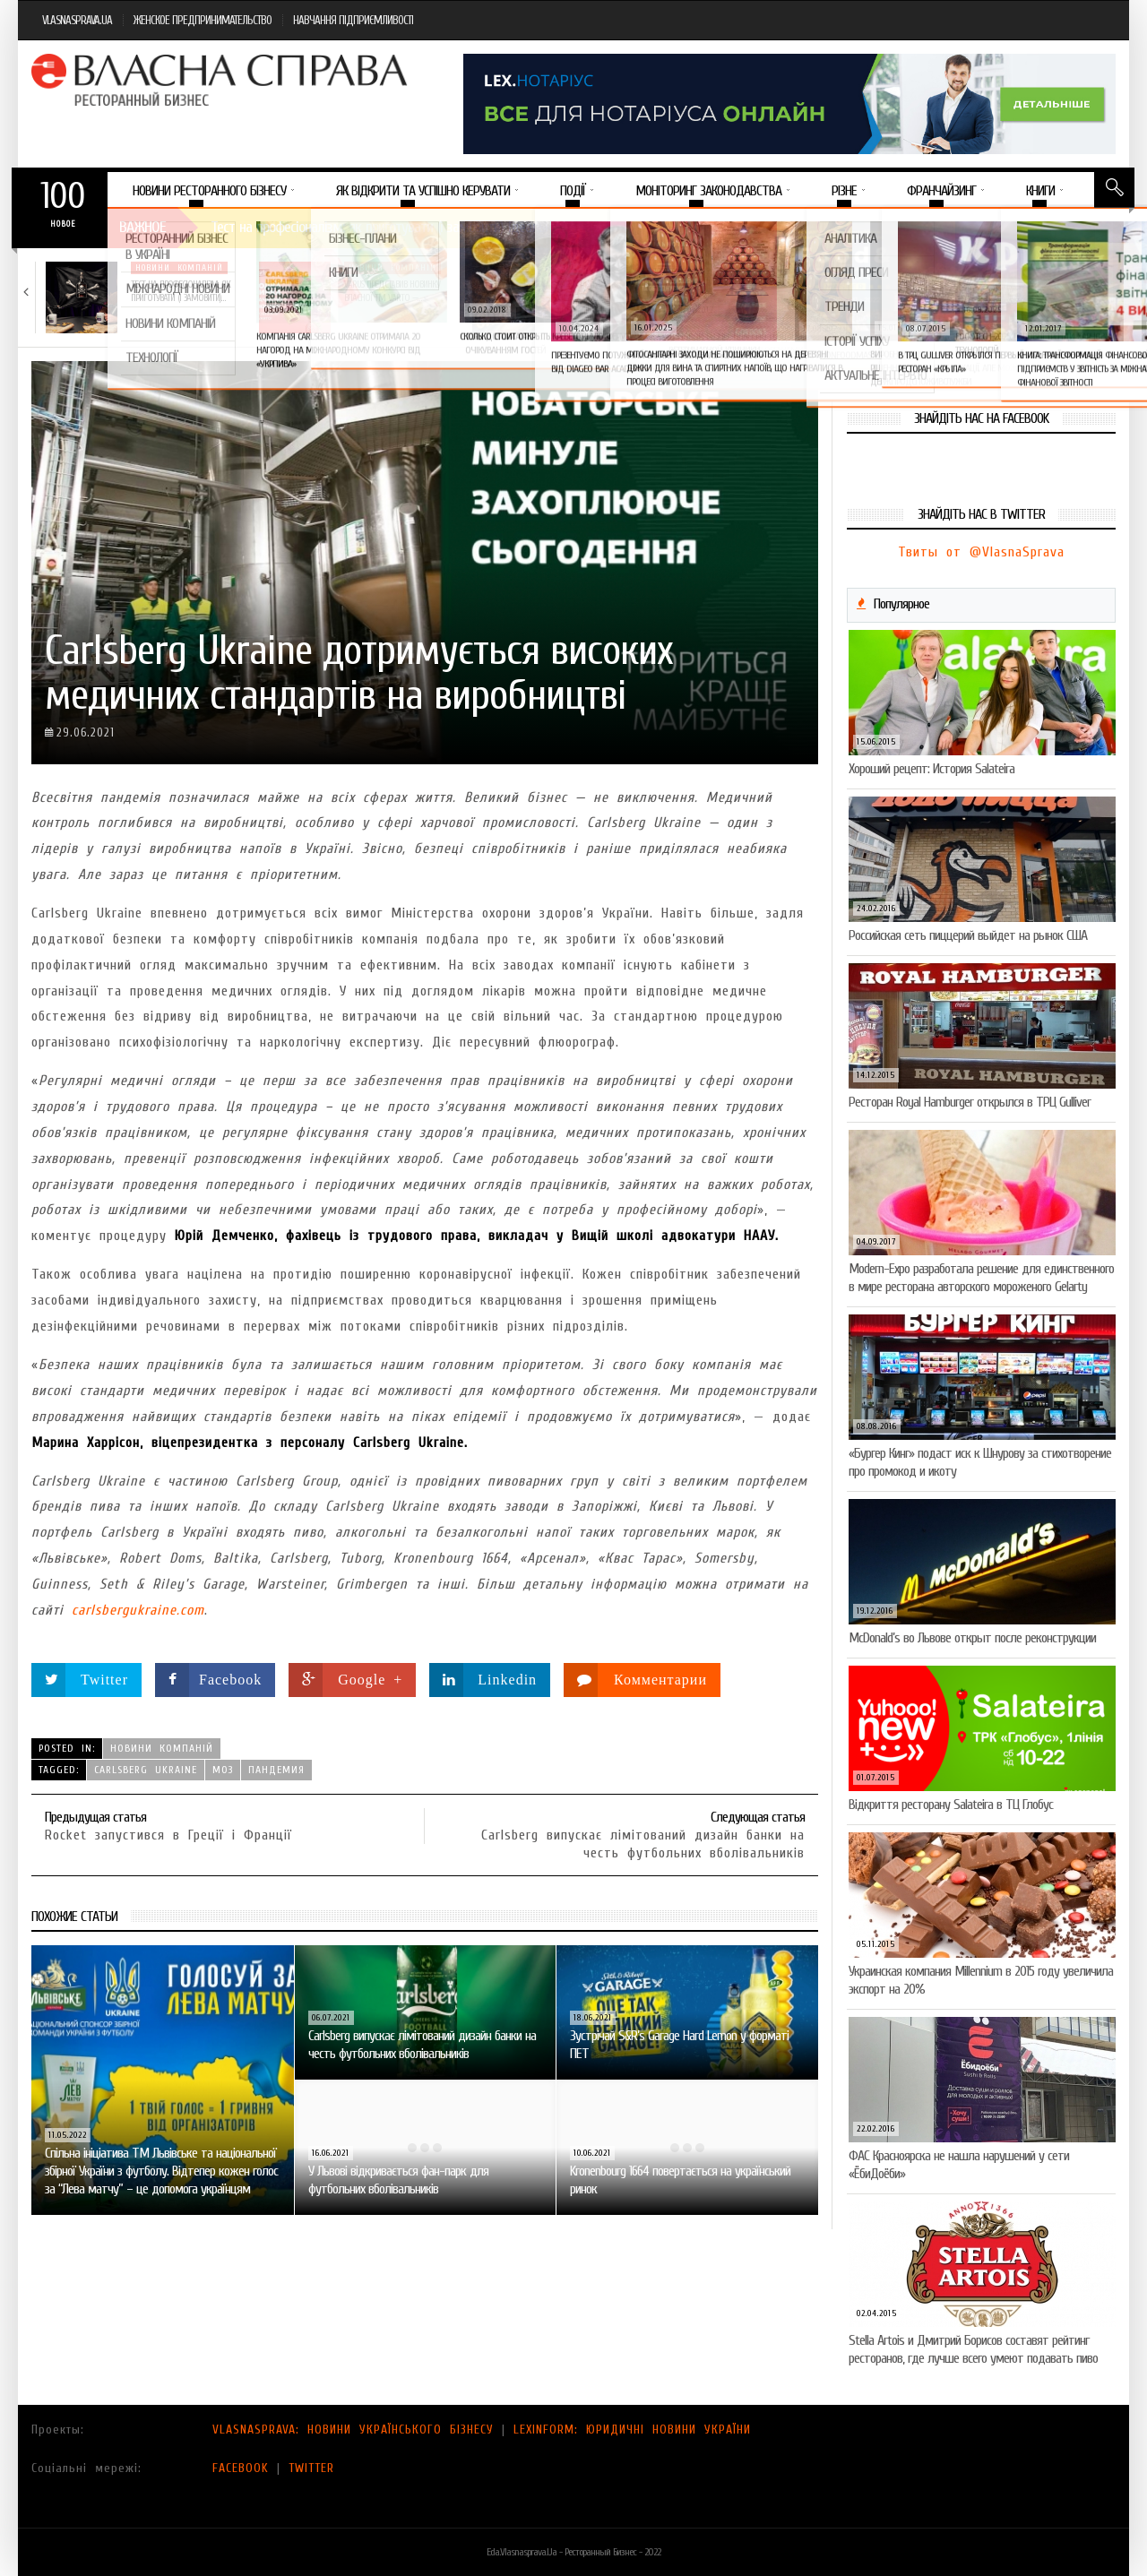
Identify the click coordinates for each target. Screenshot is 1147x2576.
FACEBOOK (240, 2468)
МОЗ (222, 1769)
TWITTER (311, 2468)
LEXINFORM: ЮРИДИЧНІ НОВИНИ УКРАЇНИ (632, 2429)
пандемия (276, 1769)
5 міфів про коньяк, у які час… (1039, 284)
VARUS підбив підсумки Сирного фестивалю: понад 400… (608, 297)
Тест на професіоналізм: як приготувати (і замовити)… (180, 291)
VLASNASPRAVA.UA (77, 20)
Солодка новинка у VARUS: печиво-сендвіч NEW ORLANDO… (827, 291)
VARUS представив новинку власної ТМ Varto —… (392, 291)
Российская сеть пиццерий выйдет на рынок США (968, 935)
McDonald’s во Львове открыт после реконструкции (972, 1638)
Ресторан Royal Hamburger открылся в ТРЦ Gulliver (970, 1102)
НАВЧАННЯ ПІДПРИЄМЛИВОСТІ (353, 20)
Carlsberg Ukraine (145, 1769)
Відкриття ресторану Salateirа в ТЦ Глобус (951, 1804)
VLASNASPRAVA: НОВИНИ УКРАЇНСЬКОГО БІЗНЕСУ (353, 2429)
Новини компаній (179, 268)
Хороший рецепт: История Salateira (931, 769)
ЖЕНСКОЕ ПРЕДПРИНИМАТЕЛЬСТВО (203, 20)
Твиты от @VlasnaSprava (981, 552)
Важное (142, 227)
